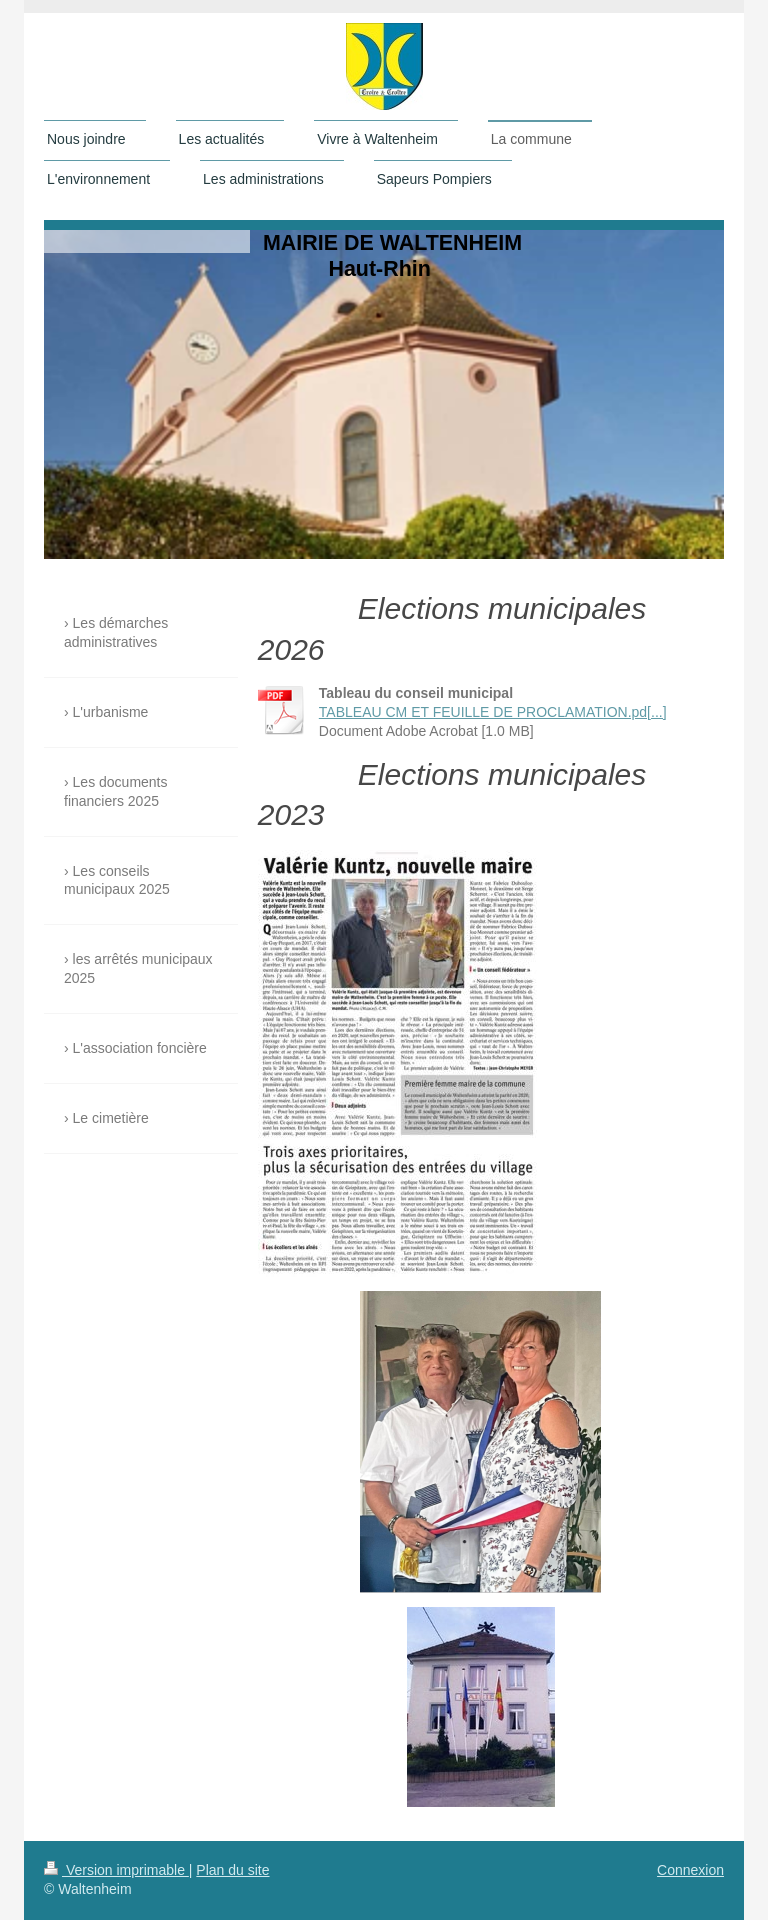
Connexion (690, 1870)
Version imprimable (116, 1870)
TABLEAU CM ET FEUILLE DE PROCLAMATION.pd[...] (493, 712)
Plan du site (232, 1870)
